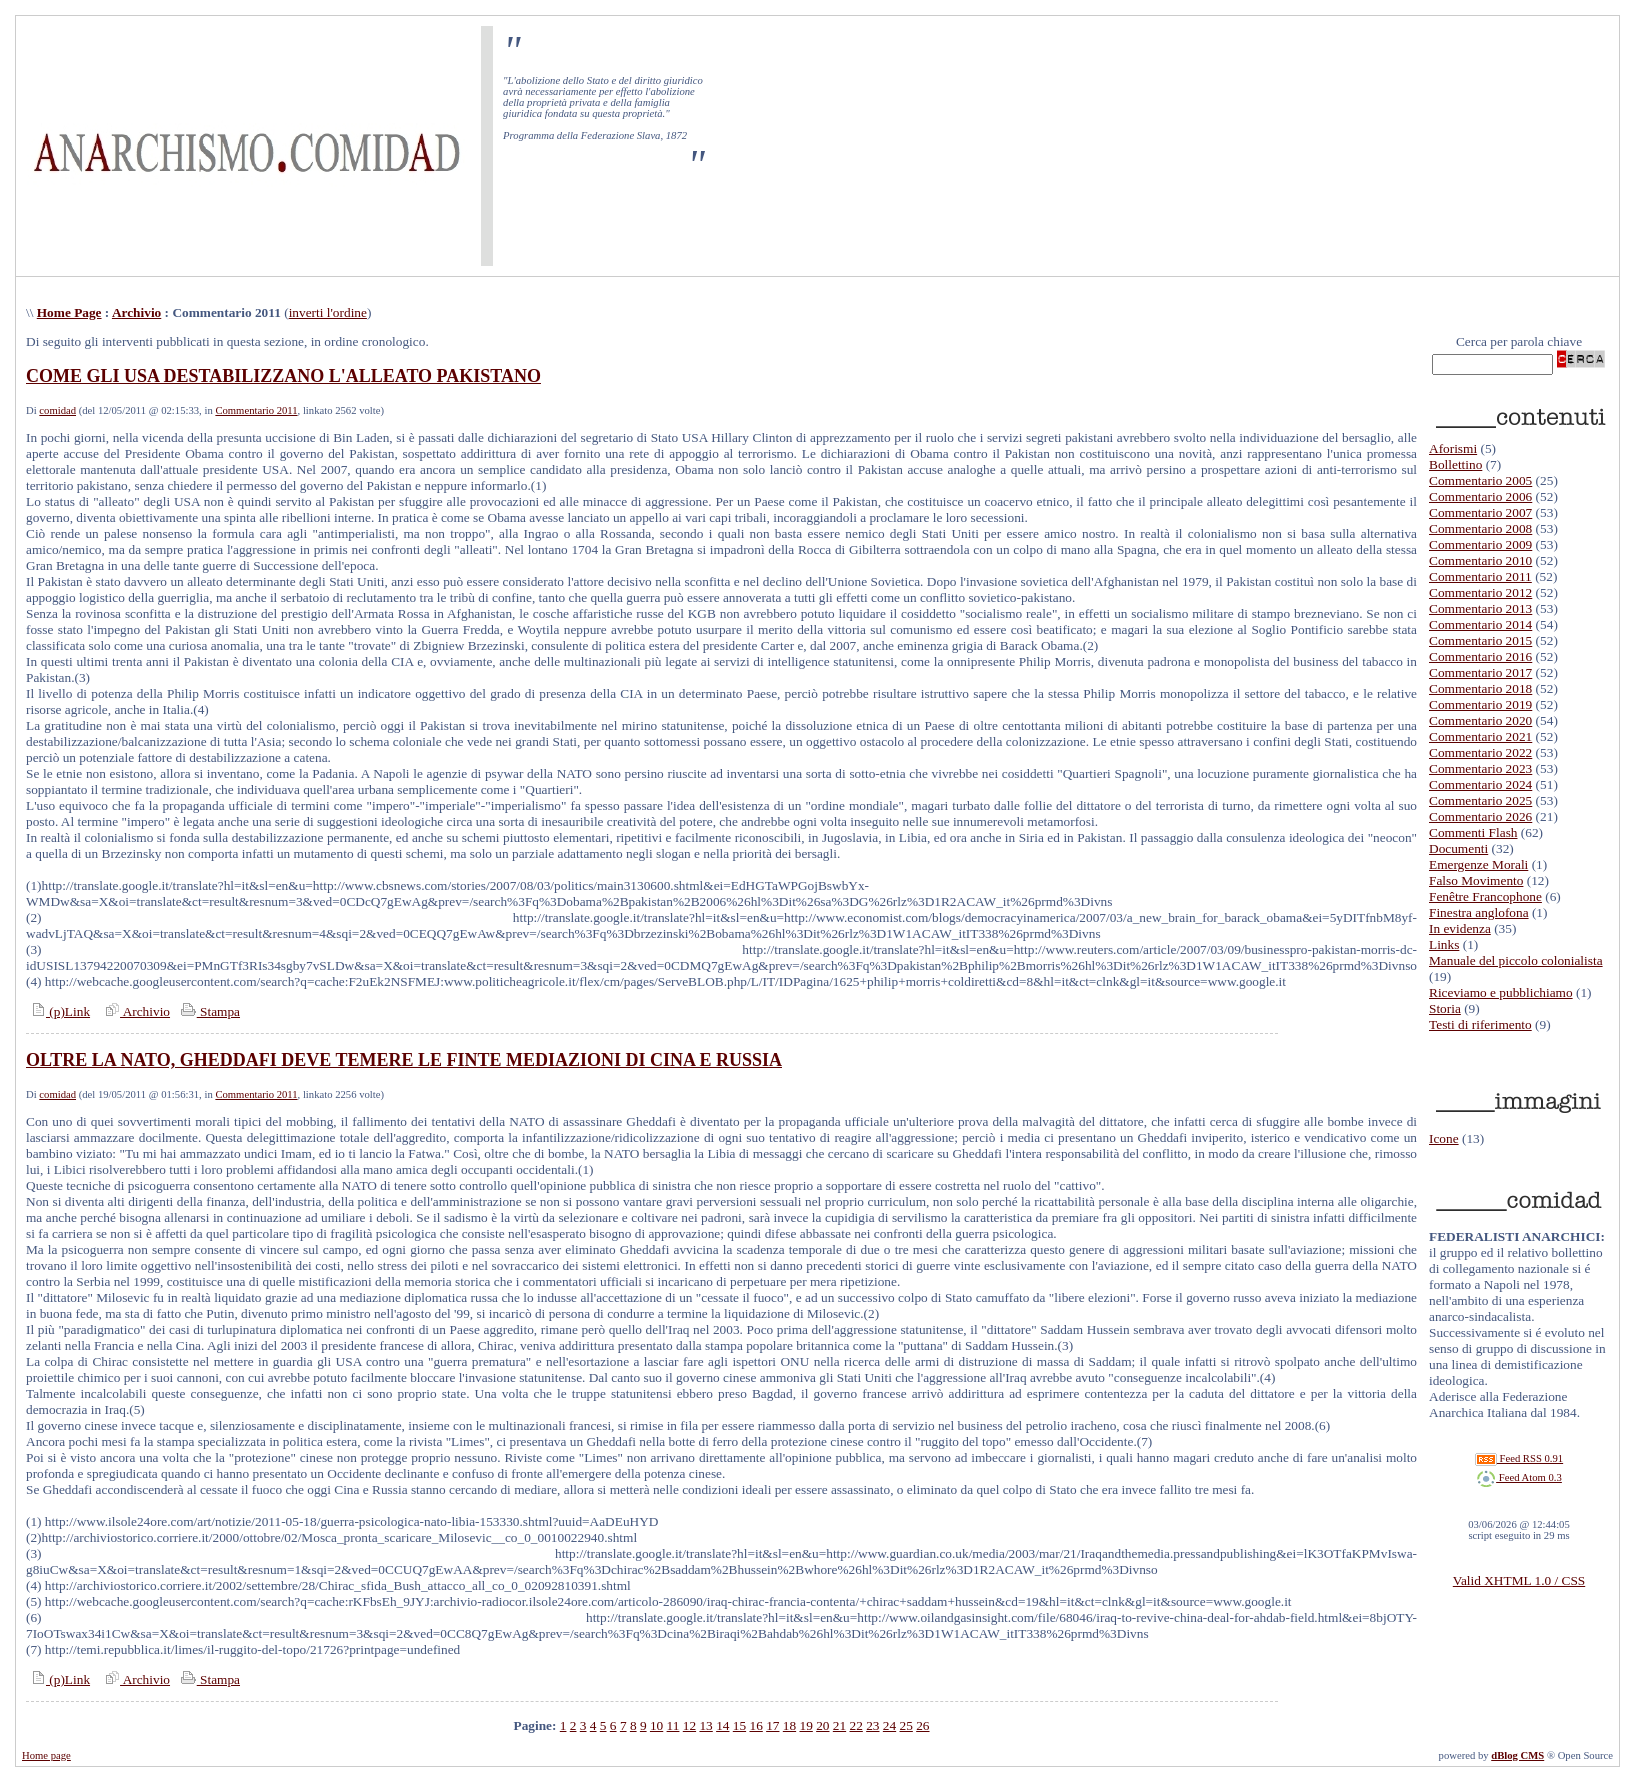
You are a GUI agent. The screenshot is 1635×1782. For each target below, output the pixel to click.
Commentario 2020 (1480, 720)
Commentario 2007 (1480, 512)
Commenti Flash (1473, 832)
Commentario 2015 (1480, 640)
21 (839, 1725)
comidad (57, 410)
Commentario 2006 (1480, 496)
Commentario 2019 (1480, 704)
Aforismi (1453, 448)
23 (872, 1725)
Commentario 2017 (1480, 672)
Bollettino (1455, 464)
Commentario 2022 (1480, 752)
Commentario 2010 (1480, 560)
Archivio (136, 312)
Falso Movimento (1476, 880)
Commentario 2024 (1480, 784)
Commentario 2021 (1480, 736)
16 (755, 1725)
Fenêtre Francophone (1485, 896)
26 (922, 1725)
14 (722, 1725)
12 (689, 1725)
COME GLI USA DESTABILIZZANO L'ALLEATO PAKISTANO (283, 376)
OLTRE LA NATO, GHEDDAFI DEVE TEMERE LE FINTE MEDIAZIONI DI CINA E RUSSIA (404, 1060)
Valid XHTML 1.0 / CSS (1519, 1580)
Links (1444, 944)
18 (789, 1725)
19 (805, 1725)
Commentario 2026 (1480, 816)
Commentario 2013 (1480, 608)
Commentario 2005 (1480, 480)
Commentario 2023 (1480, 768)
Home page (46, 1755)
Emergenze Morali (1478, 864)
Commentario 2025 (1480, 800)
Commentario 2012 (1480, 592)
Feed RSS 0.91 (1519, 1458)
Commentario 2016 (1480, 656)
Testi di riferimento (1480, 1024)
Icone (1444, 1138)
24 (889, 1725)
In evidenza (1460, 928)
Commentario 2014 (1480, 624)
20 (822, 1725)
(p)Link (58, 1011)
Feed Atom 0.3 (1519, 1477)
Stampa (208, 1011)
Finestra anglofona (1479, 912)
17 (772, 1725)
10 (656, 1725)
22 (856, 1725)
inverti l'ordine (328, 312)
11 (673, 1725)
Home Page (69, 312)
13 (705, 1725)
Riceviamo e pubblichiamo (1501, 992)
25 (906, 1725)
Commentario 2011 (256, 410)
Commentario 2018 (1480, 688)
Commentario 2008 (1480, 528)
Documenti (1458, 848)
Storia (1445, 1008)
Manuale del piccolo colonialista (1516, 960)
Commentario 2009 (1480, 544)
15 (739, 1725)
